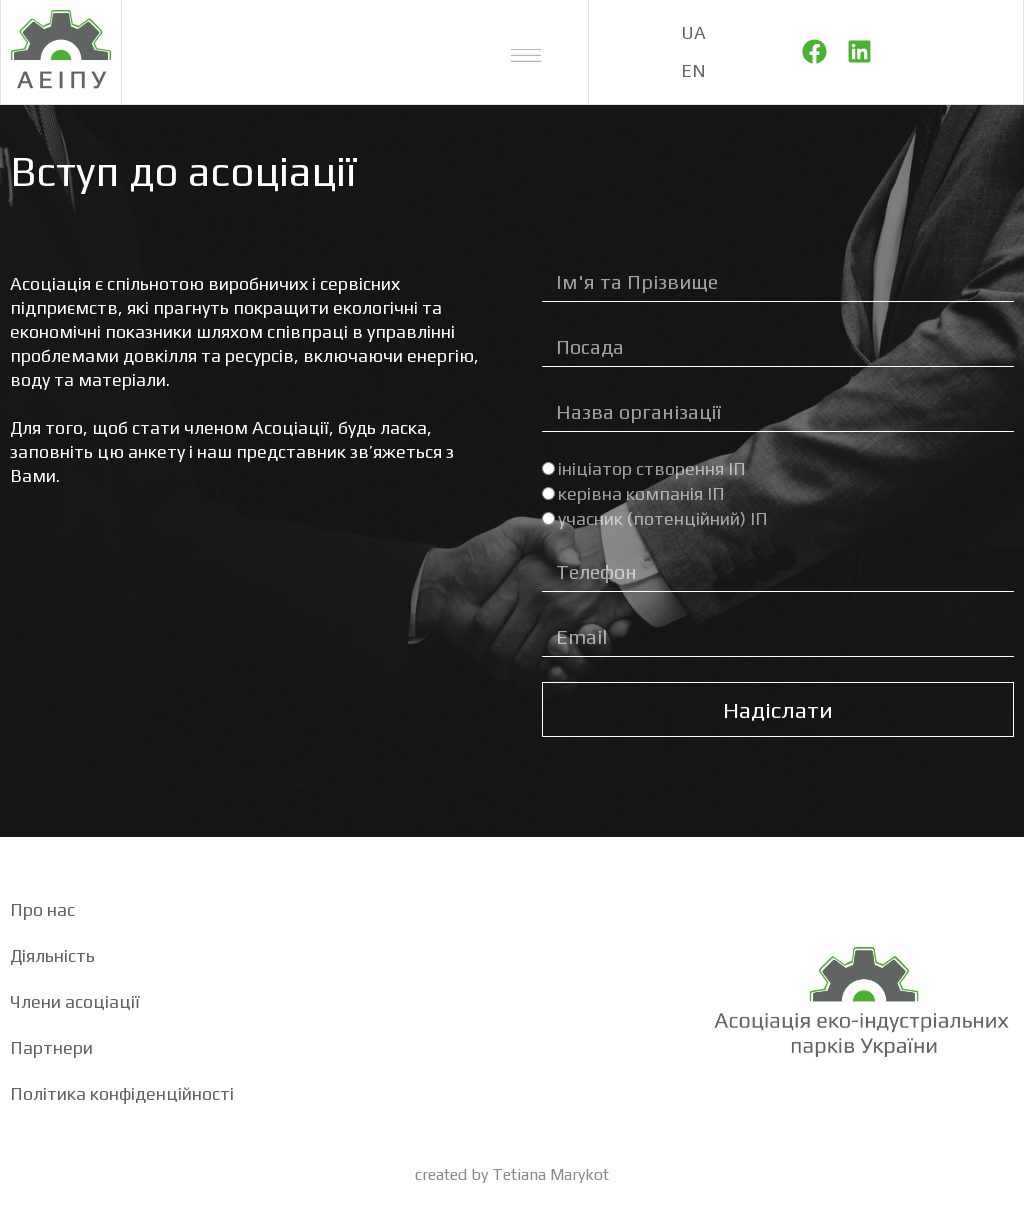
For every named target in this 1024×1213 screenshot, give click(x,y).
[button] (525, 52)
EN (693, 70)
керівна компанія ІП (641, 493)
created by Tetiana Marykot (512, 1174)
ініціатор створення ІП (652, 468)
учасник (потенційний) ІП (663, 518)
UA (693, 32)
